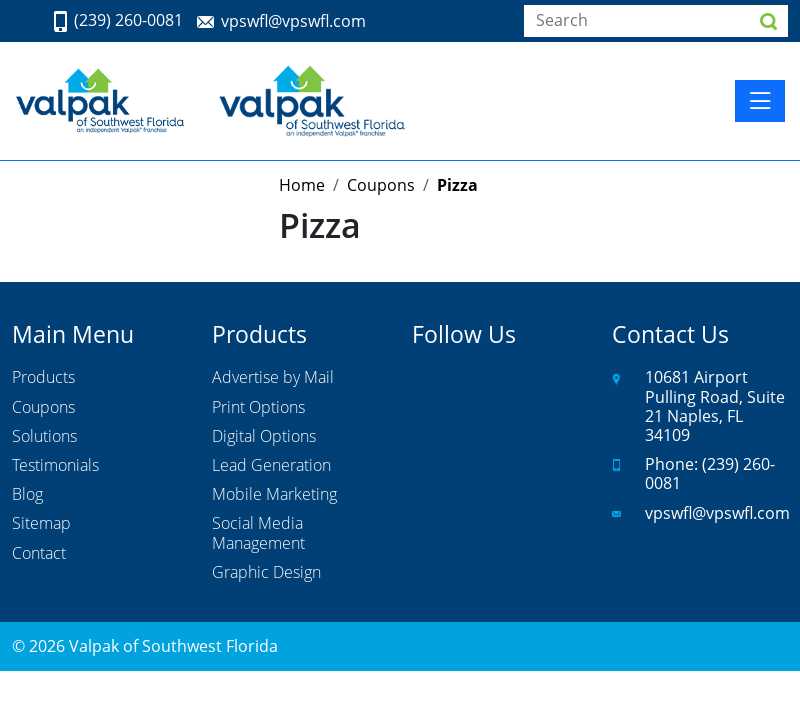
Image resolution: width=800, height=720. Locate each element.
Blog (27, 495)
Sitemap (41, 524)
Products (43, 378)
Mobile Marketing (274, 495)
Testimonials (55, 466)
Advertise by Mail (273, 378)
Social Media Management (258, 533)
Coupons (43, 408)
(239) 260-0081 (128, 21)
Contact (39, 554)
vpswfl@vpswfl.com (293, 21)
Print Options (258, 408)
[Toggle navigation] (760, 101)
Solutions (44, 437)
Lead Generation (271, 466)
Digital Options (264, 437)
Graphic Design (266, 573)
